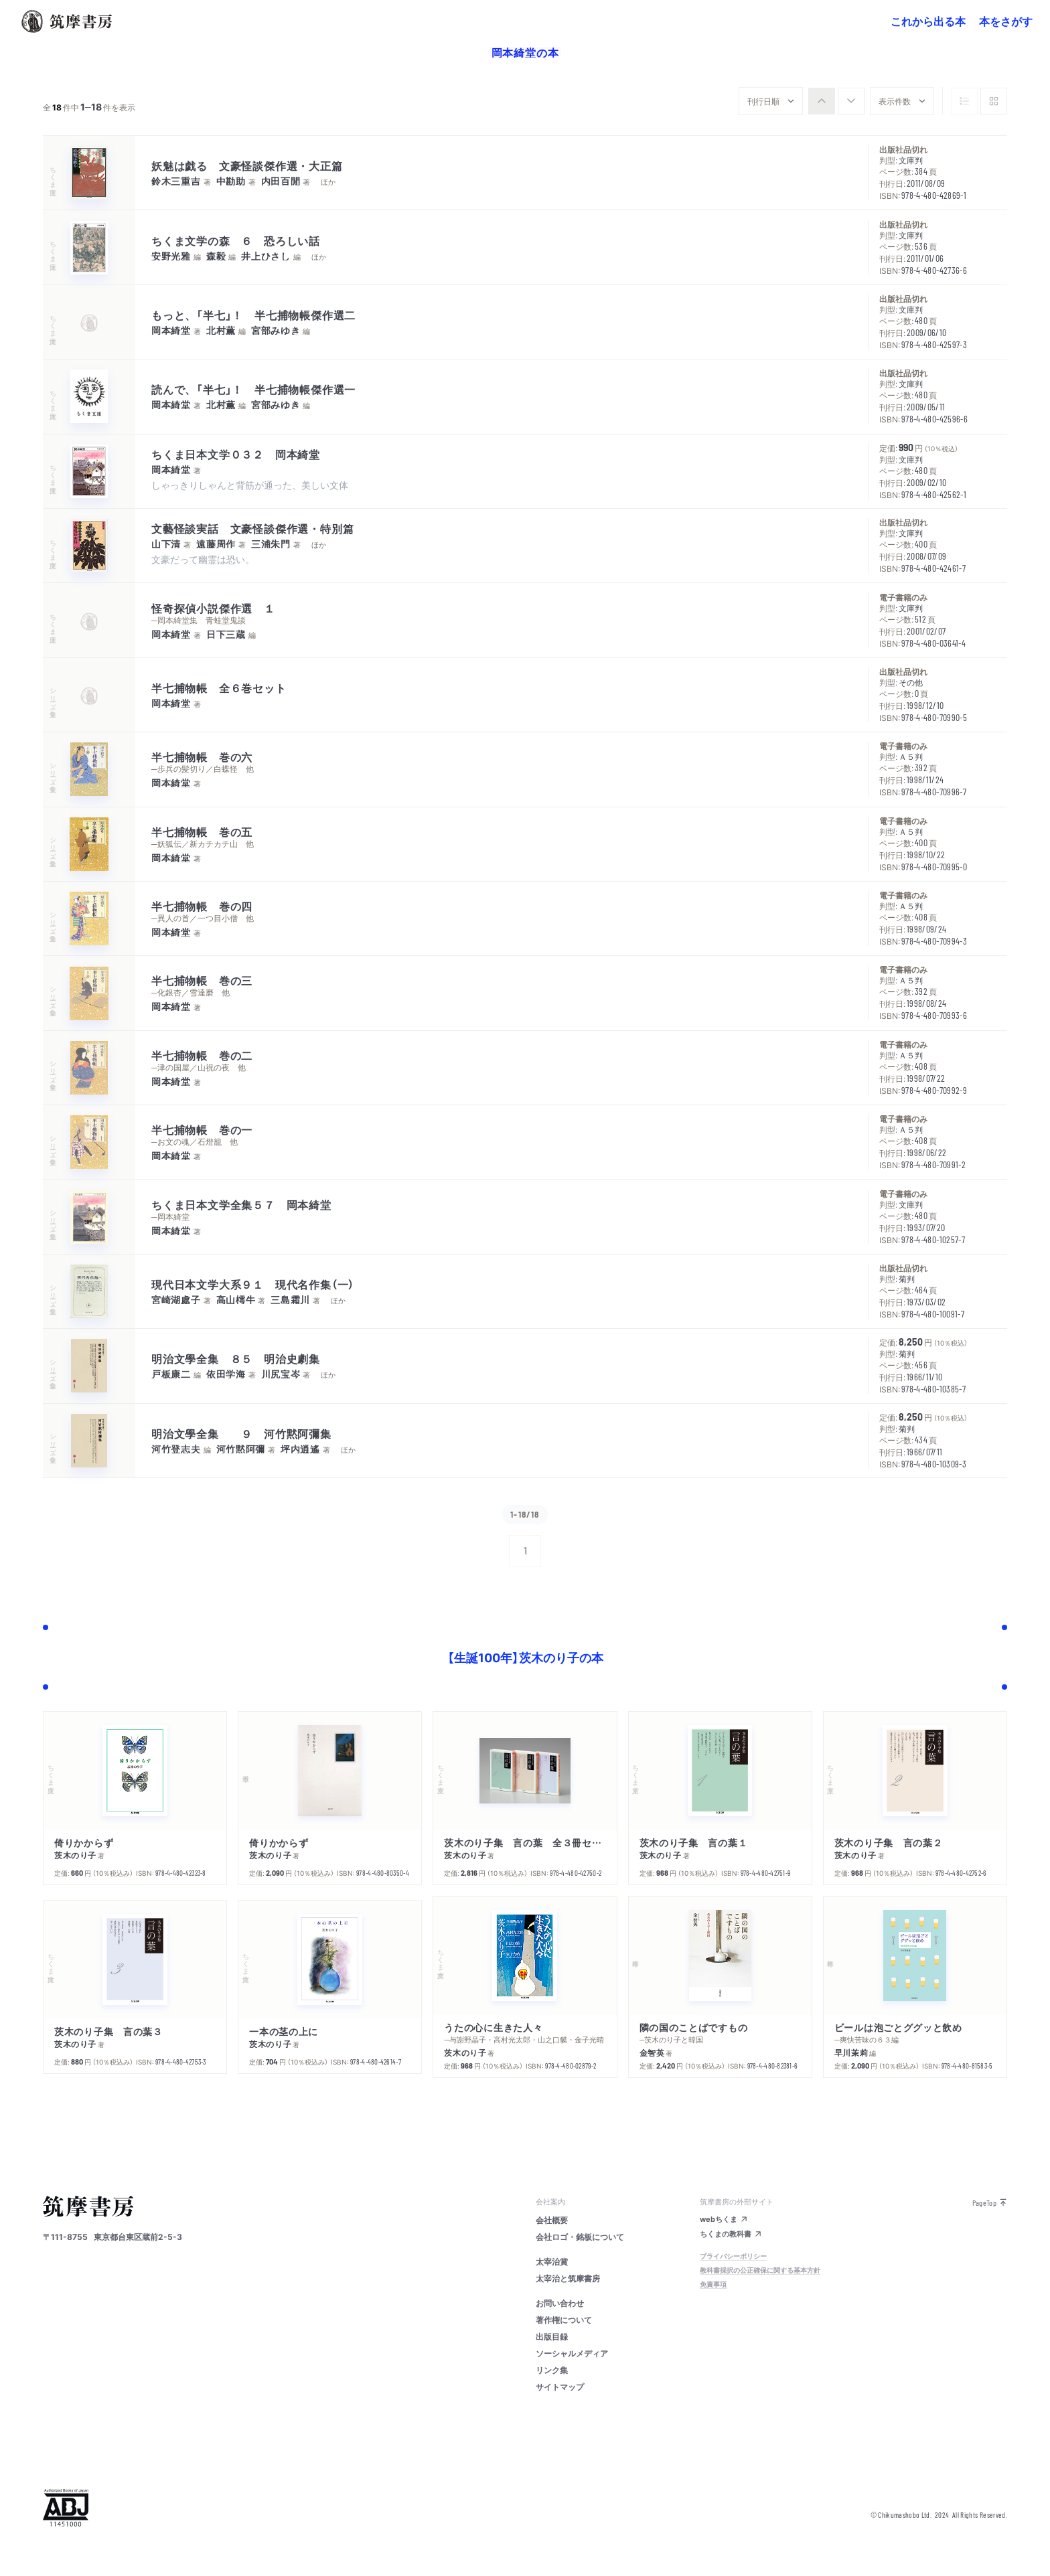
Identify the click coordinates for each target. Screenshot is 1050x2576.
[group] (836, 101)
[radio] (821, 101)
